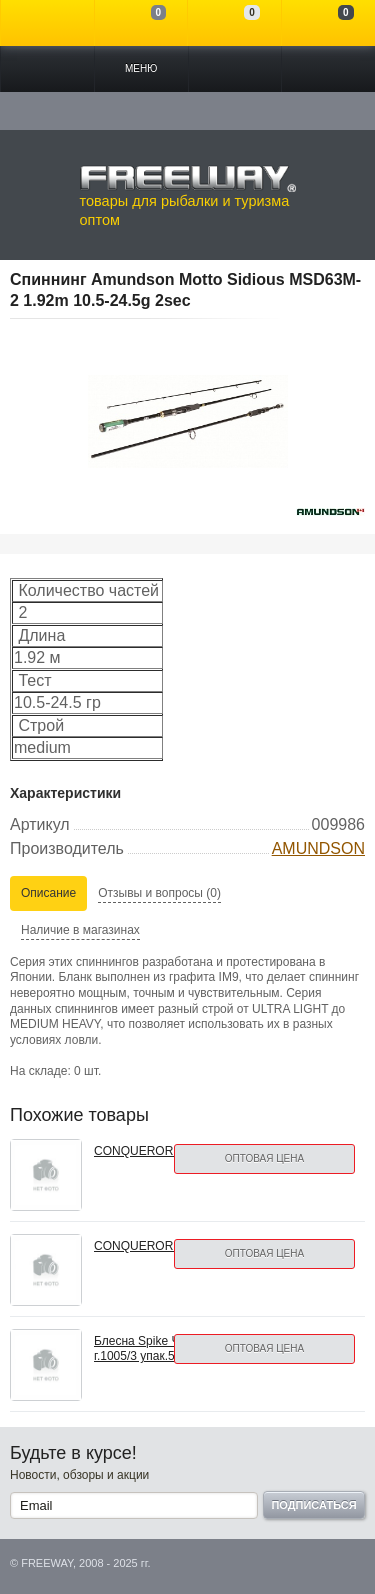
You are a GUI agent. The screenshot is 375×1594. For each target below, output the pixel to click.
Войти (47, 23)
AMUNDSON (318, 848)
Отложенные (234, 23)
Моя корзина (328, 23)
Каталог (47, 69)
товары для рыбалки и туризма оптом (188, 196)
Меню (141, 68)
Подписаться (313, 1505)
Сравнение (141, 23)
